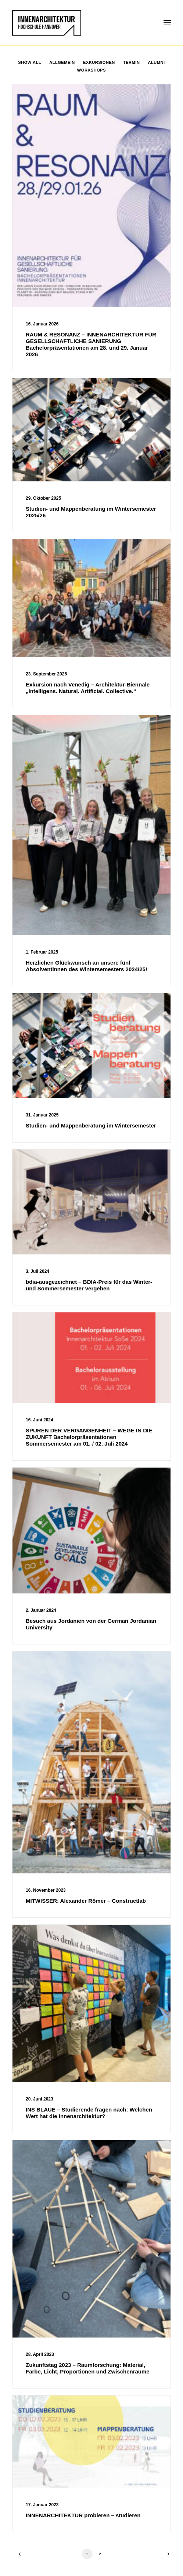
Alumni (156, 62)
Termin (131, 62)
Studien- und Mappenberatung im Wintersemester (91, 1125)
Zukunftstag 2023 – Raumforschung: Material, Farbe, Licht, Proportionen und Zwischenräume (88, 2368)
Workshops (91, 70)
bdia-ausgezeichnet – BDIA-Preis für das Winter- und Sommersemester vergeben (89, 1285)
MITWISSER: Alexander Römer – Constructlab (86, 1901)
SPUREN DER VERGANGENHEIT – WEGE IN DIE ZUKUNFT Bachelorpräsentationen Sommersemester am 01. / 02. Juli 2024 (89, 1437)
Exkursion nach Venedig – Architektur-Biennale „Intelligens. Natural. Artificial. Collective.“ (88, 687)
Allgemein (62, 62)
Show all (29, 62)
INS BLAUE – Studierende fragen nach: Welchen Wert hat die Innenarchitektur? (89, 2112)
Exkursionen (99, 62)
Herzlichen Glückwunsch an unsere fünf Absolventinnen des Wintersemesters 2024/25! (86, 965)
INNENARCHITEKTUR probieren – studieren (83, 2515)
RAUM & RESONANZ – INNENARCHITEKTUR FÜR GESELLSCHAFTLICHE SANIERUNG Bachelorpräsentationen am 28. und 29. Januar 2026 (91, 344)
